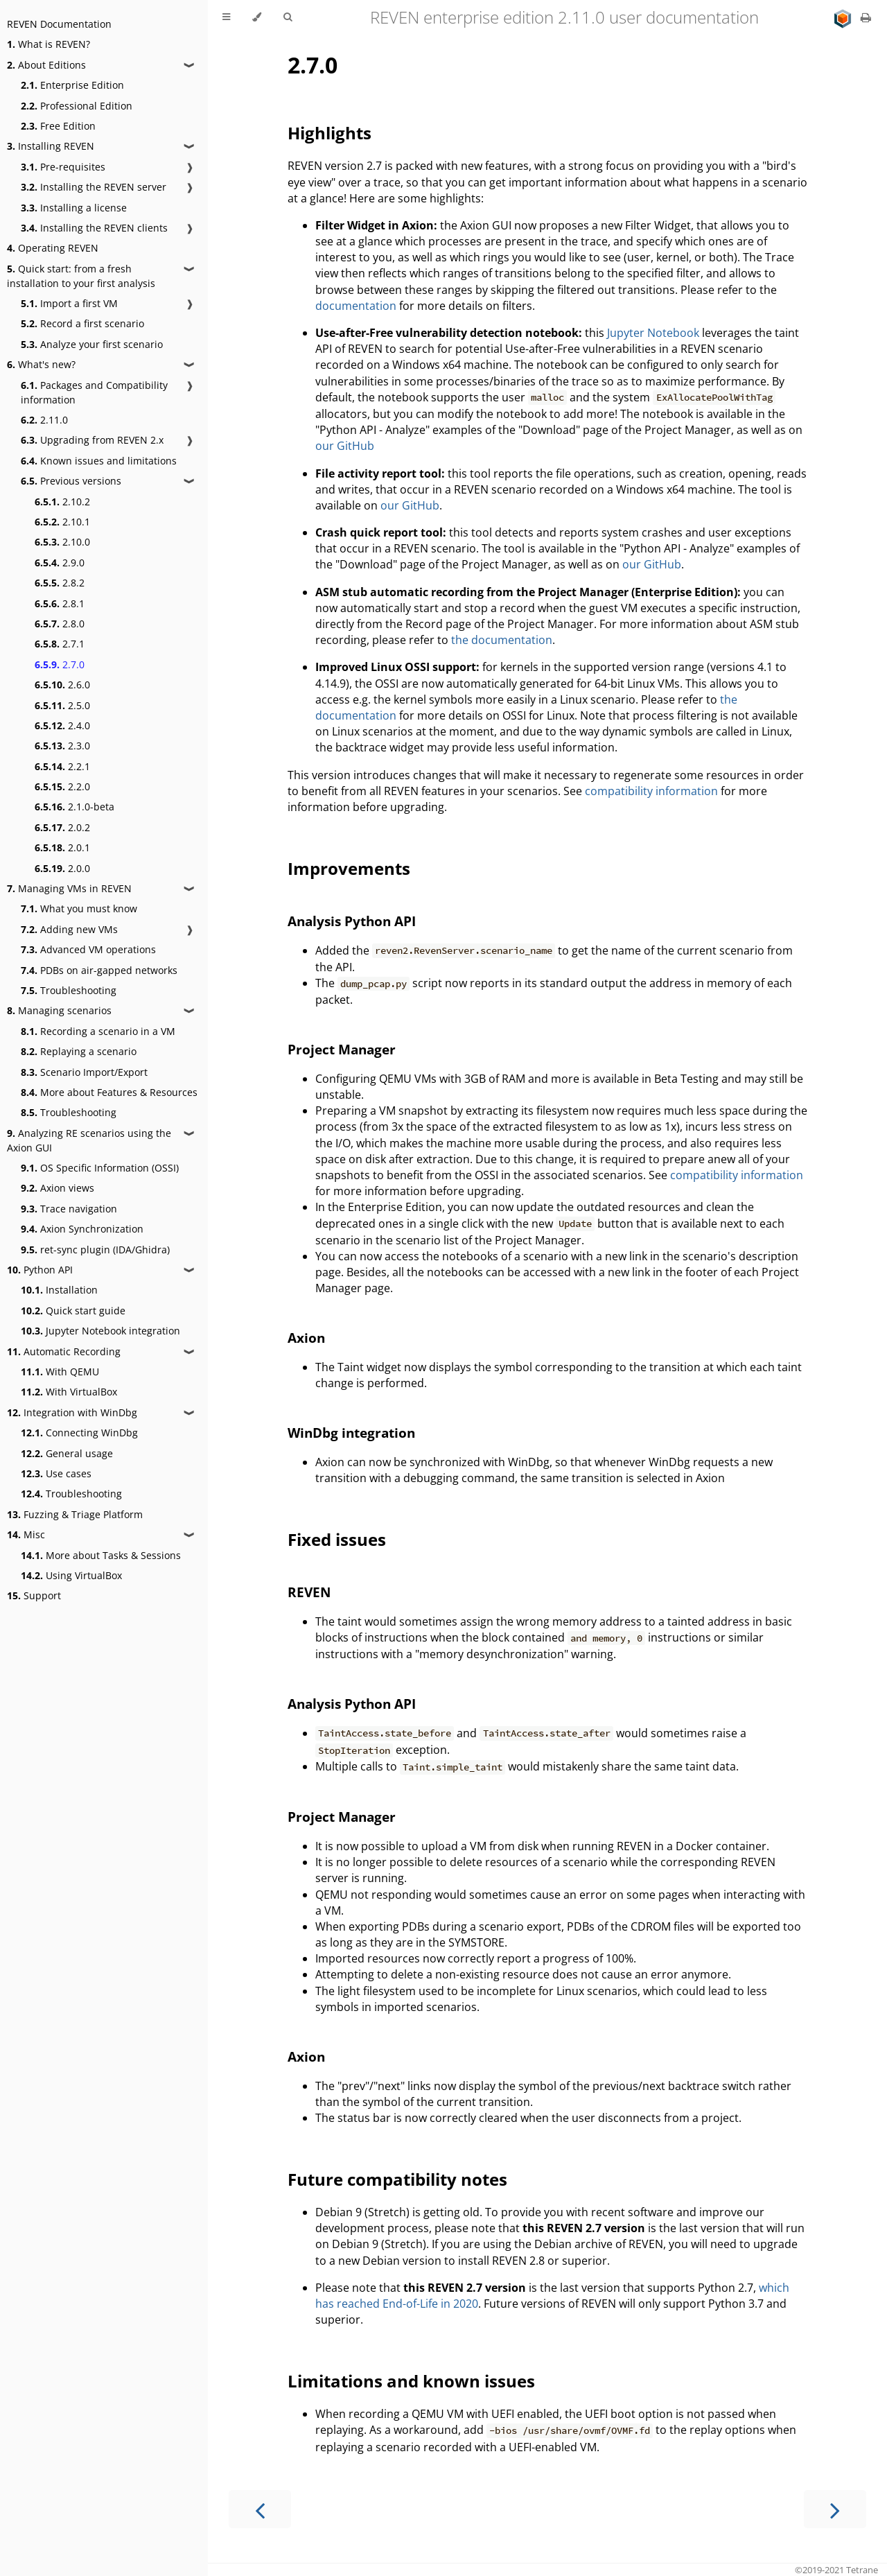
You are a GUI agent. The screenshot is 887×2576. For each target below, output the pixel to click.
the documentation (501, 639)
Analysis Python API (352, 921)
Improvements (349, 868)
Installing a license (74, 207)
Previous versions (71, 480)
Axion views (57, 1187)
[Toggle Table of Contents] (226, 17)
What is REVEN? (48, 44)
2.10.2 (62, 501)
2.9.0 (60, 562)
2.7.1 (60, 643)
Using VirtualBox (71, 1575)
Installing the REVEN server (93, 186)
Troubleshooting (68, 990)
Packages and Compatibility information (94, 392)
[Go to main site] (844, 17)
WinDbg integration (351, 1432)
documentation (355, 305)
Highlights (329, 132)
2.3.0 (62, 745)
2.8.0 (60, 623)
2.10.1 (62, 521)
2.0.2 (62, 827)
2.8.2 (60, 582)
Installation (59, 1289)
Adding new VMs (69, 929)
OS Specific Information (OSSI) (100, 1167)
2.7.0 (60, 664)
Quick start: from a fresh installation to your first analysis (81, 276)
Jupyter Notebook (653, 332)
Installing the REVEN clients (94, 227)
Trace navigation (69, 1208)
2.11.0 (44, 419)
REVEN (309, 1592)
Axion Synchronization (82, 1228)
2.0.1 (62, 847)
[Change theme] (256, 17)
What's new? (41, 364)
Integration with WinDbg (72, 1412)
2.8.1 (60, 603)
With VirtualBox (69, 1391)
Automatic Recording (64, 1351)
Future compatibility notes (397, 2179)
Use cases (56, 1473)
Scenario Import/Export (84, 1072)
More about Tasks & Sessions (101, 1555)
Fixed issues (337, 1539)
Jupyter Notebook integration (100, 1330)
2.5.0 (62, 705)
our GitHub (344, 445)
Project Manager (342, 1049)
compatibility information (651, 791)
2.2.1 (62, 766)
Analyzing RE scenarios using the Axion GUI (89, 1140)
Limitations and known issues (411, 2380)
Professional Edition (76, 105)
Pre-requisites (63, 166)
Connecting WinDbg (79, 1432)
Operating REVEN (52, 247)
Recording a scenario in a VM (98, 1031)
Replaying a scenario (79, 1051)
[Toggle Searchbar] (287, 17)
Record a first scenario (82, 323)
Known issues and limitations (99, 460)
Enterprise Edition (72, 85)
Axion (306, 1337)
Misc (26, 1534)
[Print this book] (866, 17)
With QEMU (60, 1371)
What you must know (79, 908)
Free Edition (58, 125)
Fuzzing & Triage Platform (75, 1514)
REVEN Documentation (59, 24)
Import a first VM (69, 303)
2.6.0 (62, 684)
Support (34, 1595)
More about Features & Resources (109, 1092)
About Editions (46, 64)
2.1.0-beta (74, 806)
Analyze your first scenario (92, 344)
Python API (40, 1269)
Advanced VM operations (88, 949)
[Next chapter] (835, 2509)
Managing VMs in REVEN (69, 888)
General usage (67, 1453)
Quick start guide (73, 1310)
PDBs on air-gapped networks (99, 970)
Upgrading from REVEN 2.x (92, 439)
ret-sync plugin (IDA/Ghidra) (95, 1249)
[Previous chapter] (260, 2509)
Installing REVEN (50, 146)
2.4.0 (62, 725)
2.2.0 (62, 786)
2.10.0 (62, 541)
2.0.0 (62, 868)
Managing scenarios (59, 1010)
